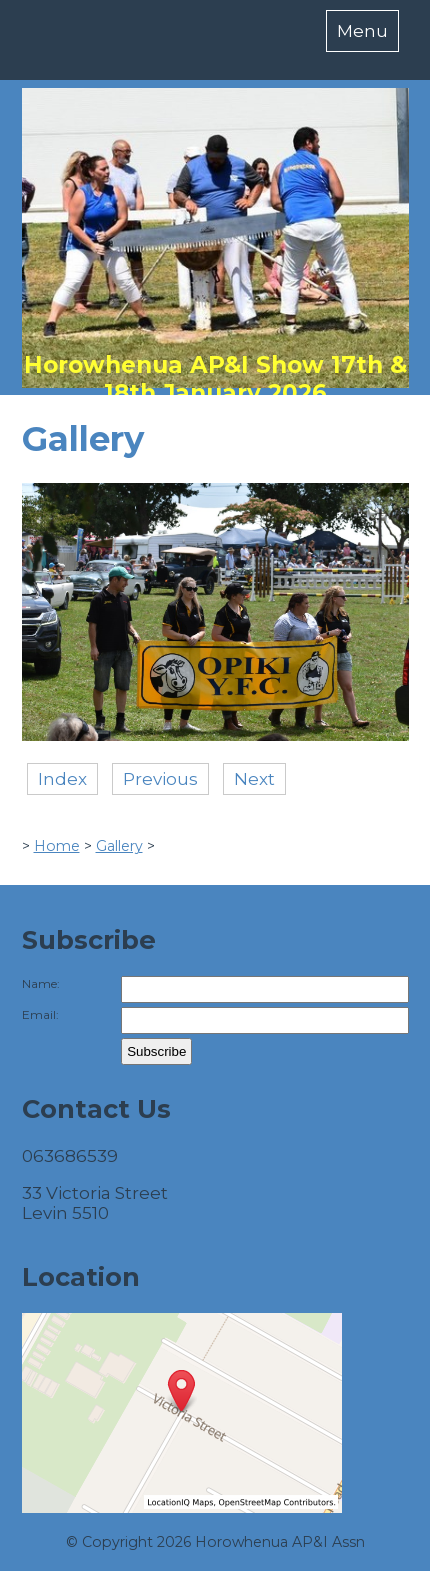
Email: (40, 1014)
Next (254, 779)
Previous (160, 779)
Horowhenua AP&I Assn (280, 1542)
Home (57, 846)
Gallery (119, 846)
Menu (362, 31)
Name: (41, 983)
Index (62, 779)
